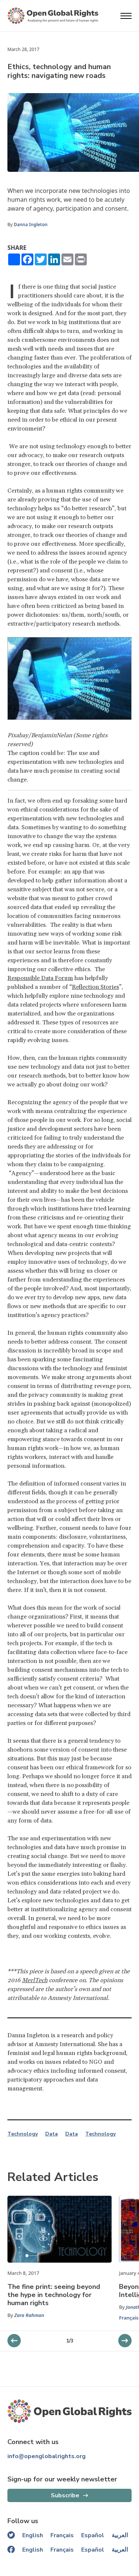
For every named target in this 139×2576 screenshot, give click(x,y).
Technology (22, 2134)
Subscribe (65, 2495)
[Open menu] (126, 16)
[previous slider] (125, 2340)
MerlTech (34, 1980)
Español (92, 2535)
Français (129, 2317)
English (32, 2535)
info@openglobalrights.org (46, 2456)
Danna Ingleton (30, 224)
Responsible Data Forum (40, 978)
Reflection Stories (95, 987)
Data (51, 2134)
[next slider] (14, 2340)
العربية (120, 2535)
